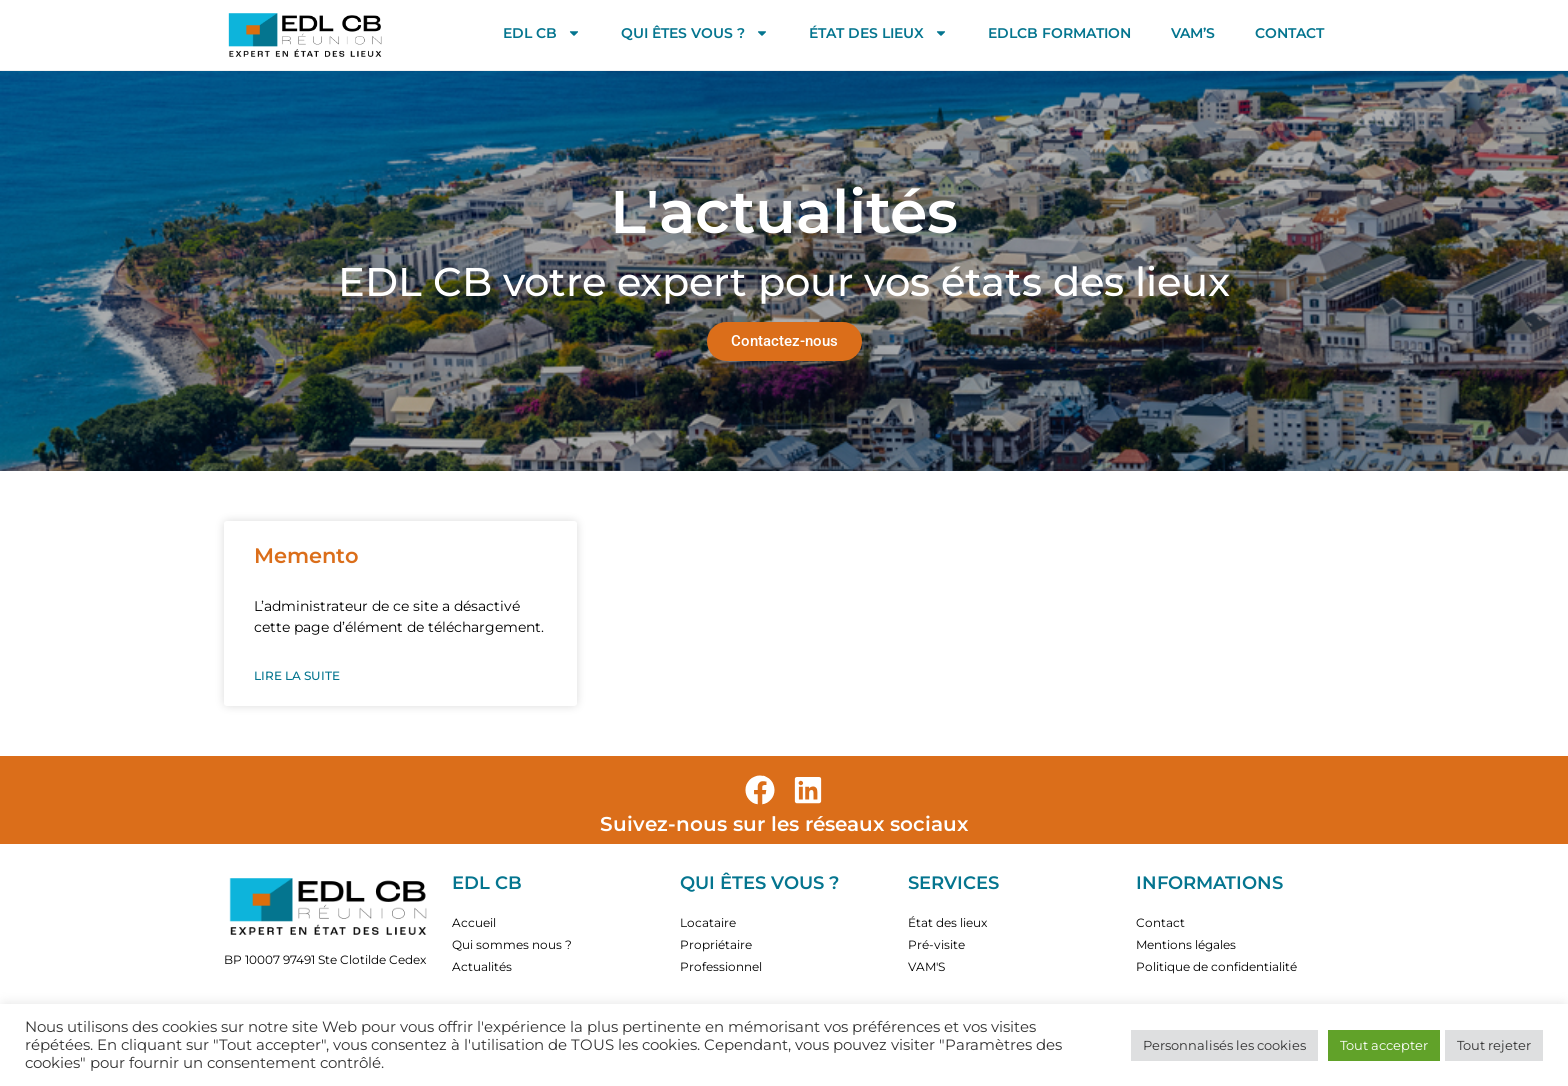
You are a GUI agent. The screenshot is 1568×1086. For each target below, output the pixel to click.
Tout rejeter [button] (1494, 1045)
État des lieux (878, 33)
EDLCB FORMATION (1059, 33)
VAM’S (1193, 33)
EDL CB (542, 33)
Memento (306, 555)
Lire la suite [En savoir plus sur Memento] (297, 675)
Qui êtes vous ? (695, 33)
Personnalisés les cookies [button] (1224, 1045)
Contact (1289, 33)
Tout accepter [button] (1384, 1045)
